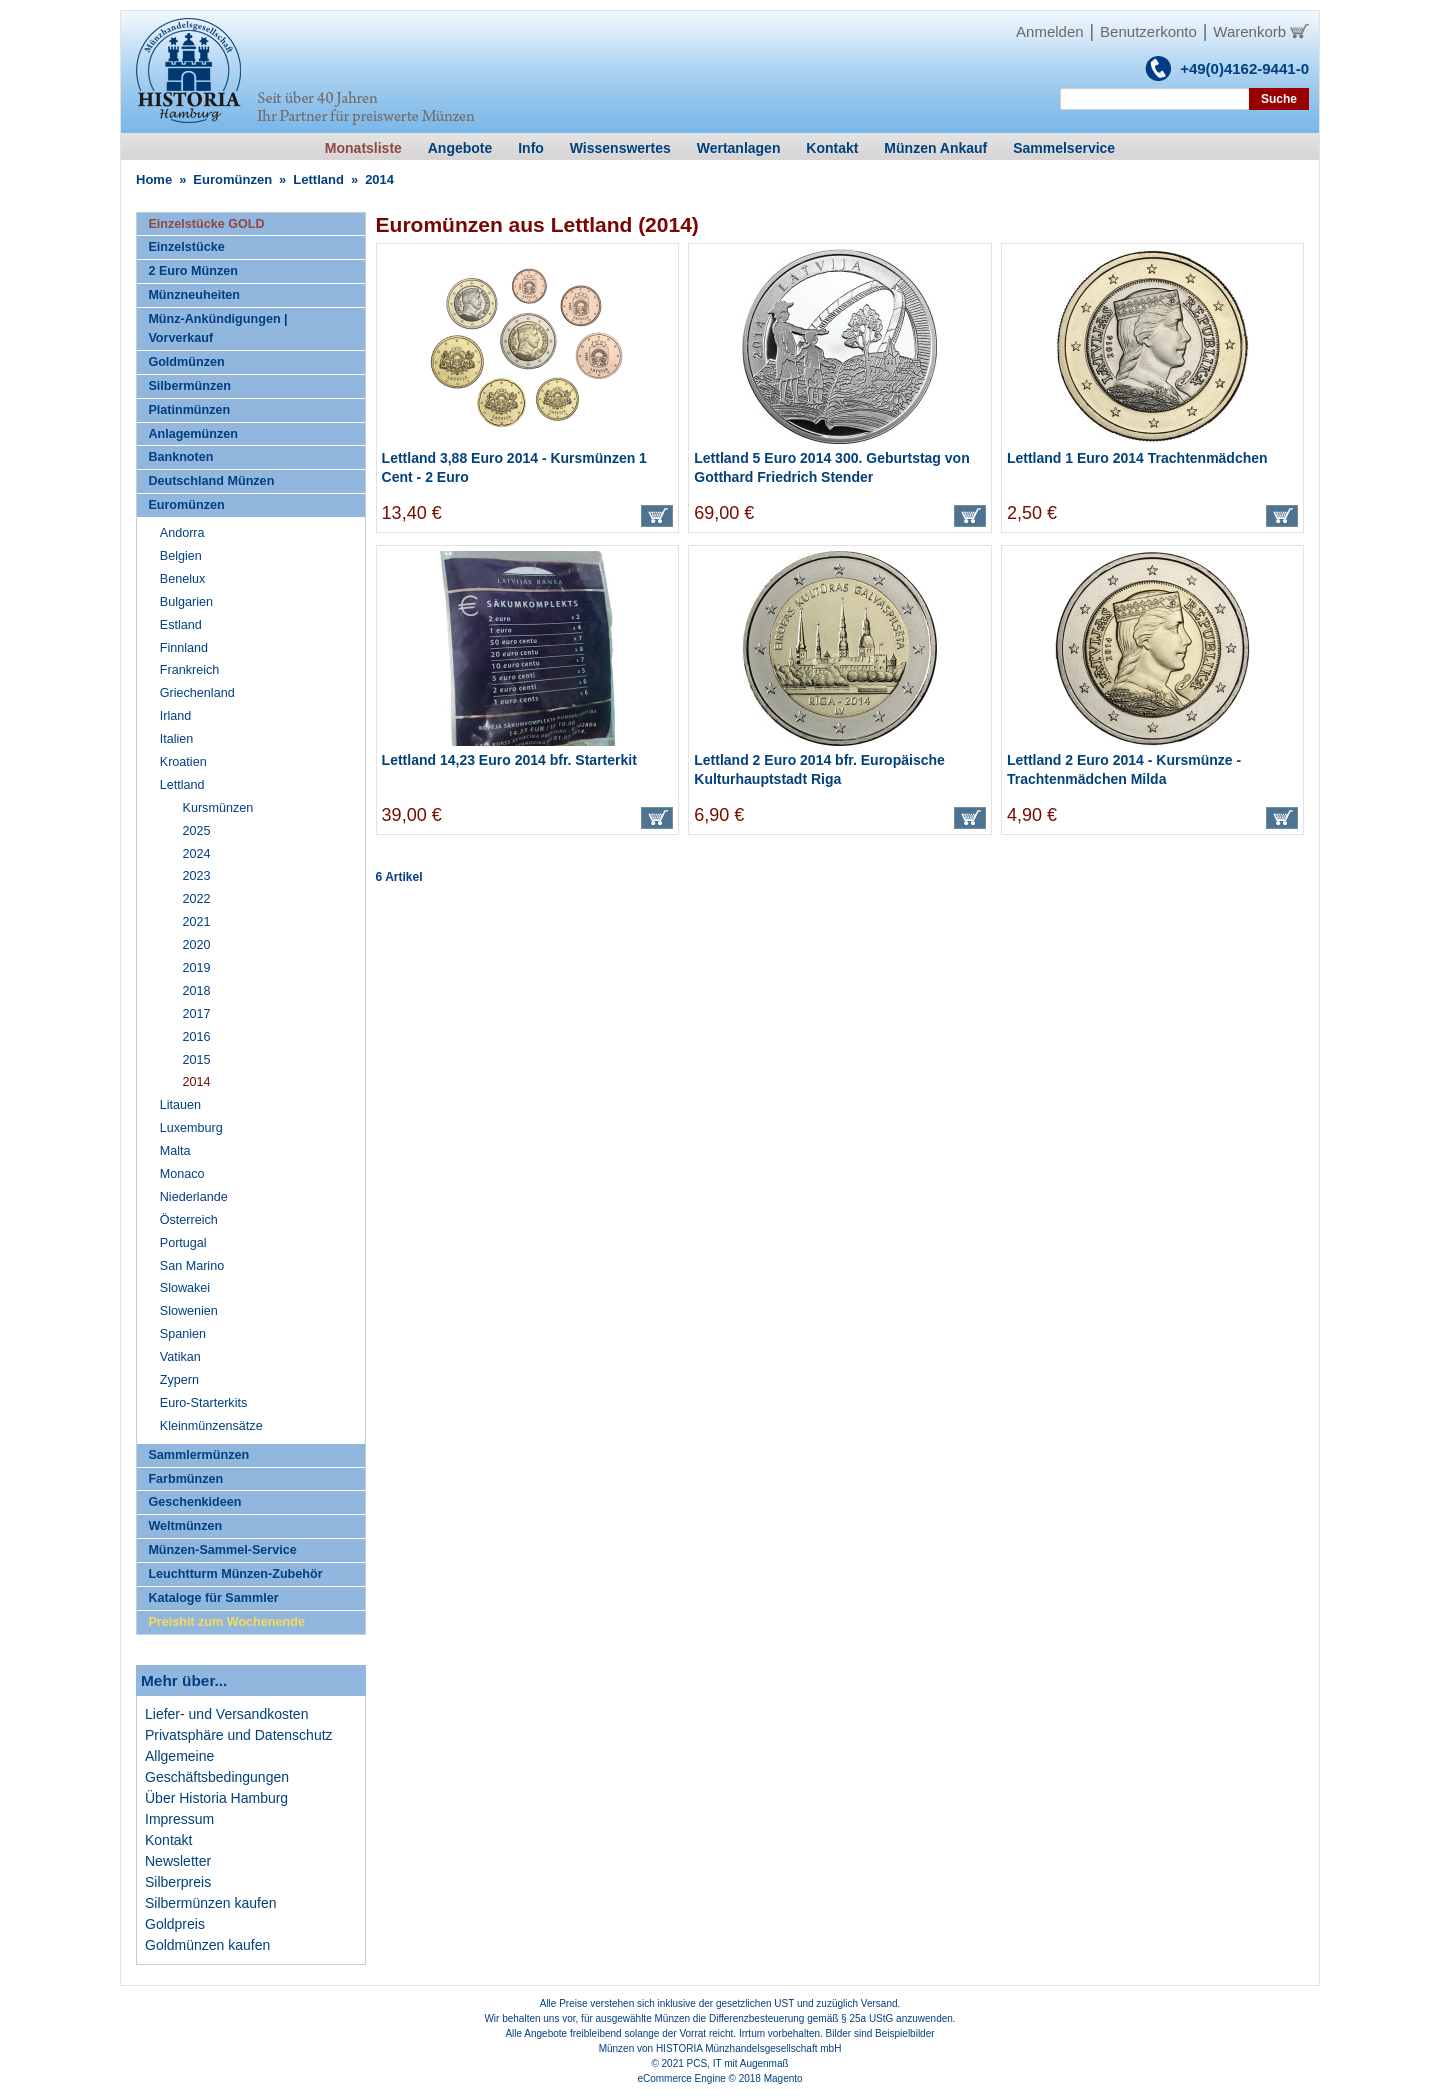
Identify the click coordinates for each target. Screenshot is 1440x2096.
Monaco (182, 1174)
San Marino (192, 1266)
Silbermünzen (189, 386)
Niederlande (194, 1197)
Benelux (183, 579)
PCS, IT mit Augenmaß (738, 2063)
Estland (181, 625)
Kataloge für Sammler (213, 1598)
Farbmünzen (185, 1479)
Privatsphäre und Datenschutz (239, 1735)
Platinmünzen (189, 410)
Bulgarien (186, 602)
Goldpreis (175, 1924)
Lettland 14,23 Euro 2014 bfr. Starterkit (509, 760)
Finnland (184, 648)
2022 (197, 899)
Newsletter (178, 1861)
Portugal (183, 1243)
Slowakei (185, 1288)
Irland (176, 716)
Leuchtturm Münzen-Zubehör (235, 1574)
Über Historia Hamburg (216, 1798)
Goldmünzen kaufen (207, 1945)
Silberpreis (178, 1882)
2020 (197, 945)
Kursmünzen (218, 808)
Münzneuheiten (194, 295)
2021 (197, 922)
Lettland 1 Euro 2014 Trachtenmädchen (1137, 458)
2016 (197, 1037)
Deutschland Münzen (211, 481)
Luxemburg (191, 1128)
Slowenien (189, 1311)
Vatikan (180, 1357)
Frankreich (190, 670)
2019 (197, 968)
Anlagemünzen (193, 434)
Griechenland (197, 693)
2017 (197, 1014)
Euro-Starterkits (203, 1403)
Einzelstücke (186, 247)
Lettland (318, 179)
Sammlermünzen (198, 1455)
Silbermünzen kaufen (211, 1903)
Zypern (179, 1380)
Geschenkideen (194, 1502)
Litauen (180, 1105)
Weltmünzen (185, 1526)
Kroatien (183, 762)
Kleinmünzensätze (211, 1426)
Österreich (189, 1220)
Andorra (182, 533)
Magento (783, 2078)
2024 (197, 854)
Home (154, 179)
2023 (197, 876)
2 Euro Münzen (193, 271)
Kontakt (168, 1840)
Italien (177, 739)
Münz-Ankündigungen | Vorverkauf (217, 328)
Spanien (183, 1334)
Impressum (179, 1819)
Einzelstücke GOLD (206, 224)
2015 (197, 1060)
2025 (197, 831)
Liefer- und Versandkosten (226, 1714)
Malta (175, 1151)
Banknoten (180, 457)
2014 (197, 1082)
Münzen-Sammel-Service (222, 1550)
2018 (197, 991)
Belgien (181, 556)
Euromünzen (232, 179)
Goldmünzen (186, 362)
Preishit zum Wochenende (226, 1622)
